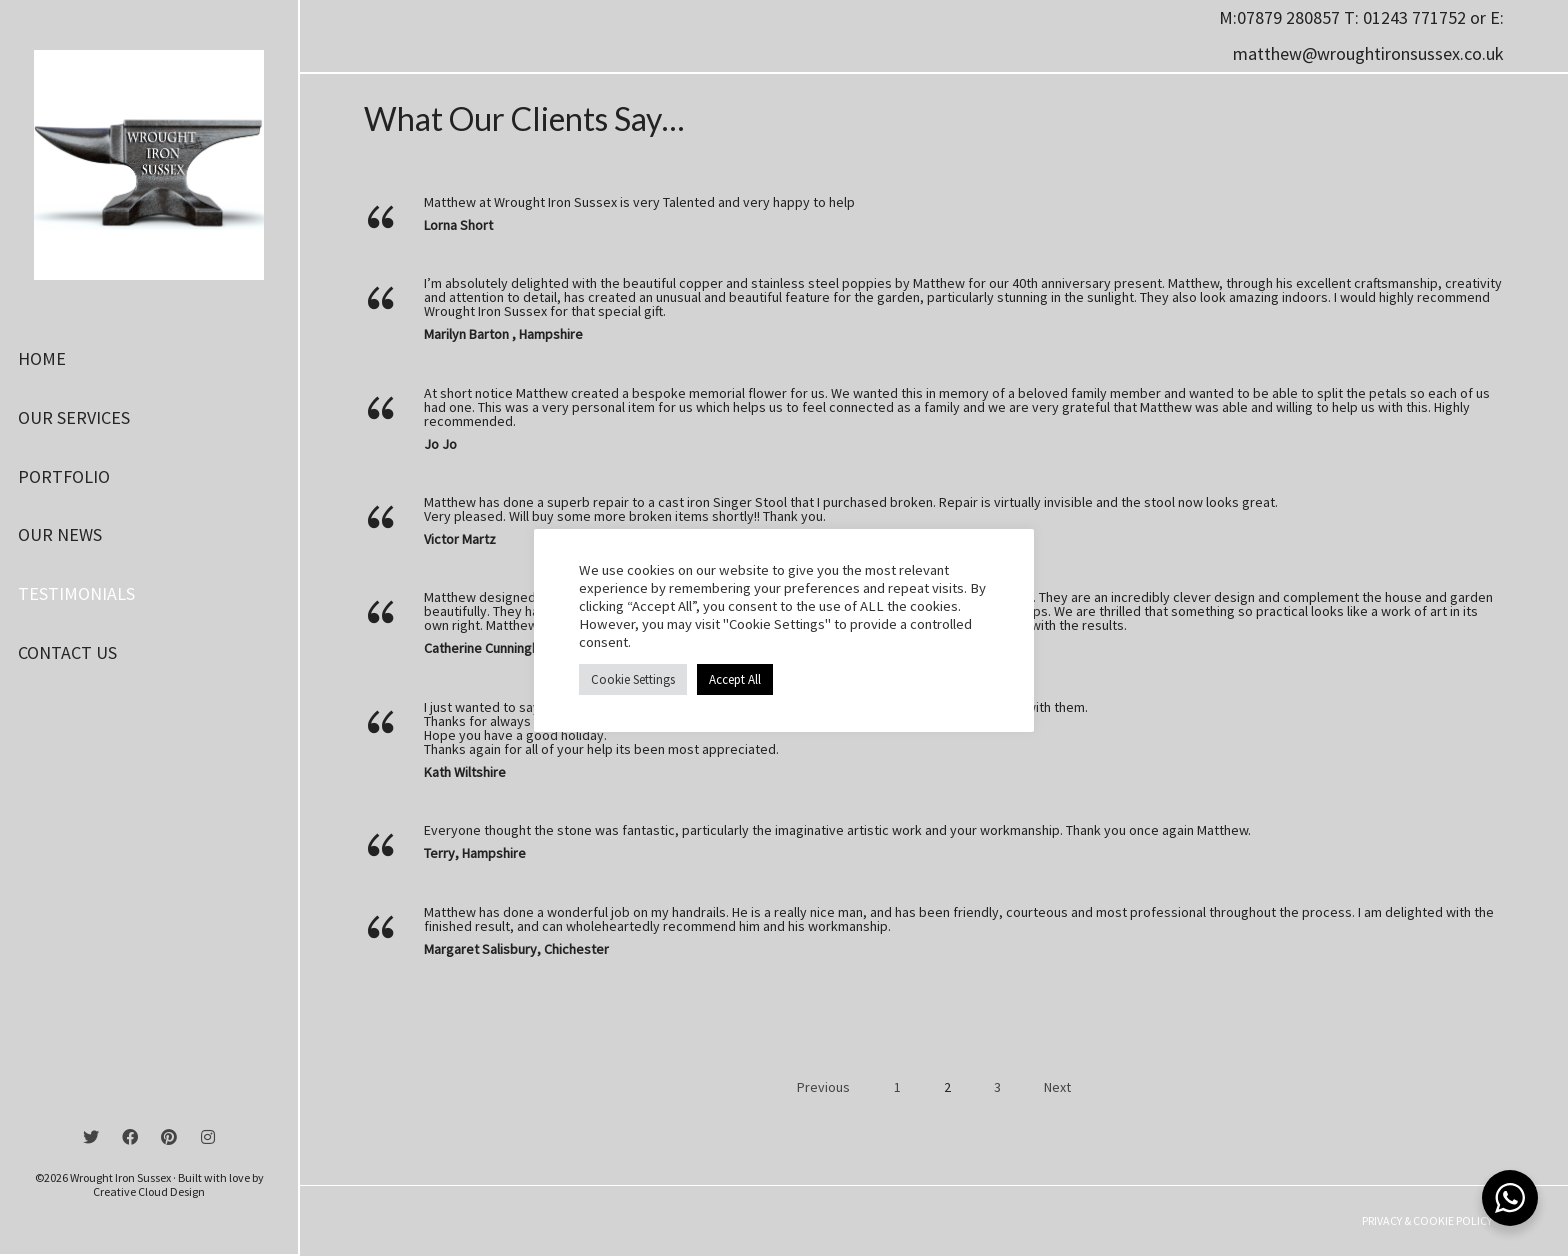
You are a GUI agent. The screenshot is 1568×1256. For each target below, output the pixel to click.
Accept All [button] (735, 679)
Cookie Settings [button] (633, 679)
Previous (822, 1087)
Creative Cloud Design (149, 1191)
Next (1059, 1087)
